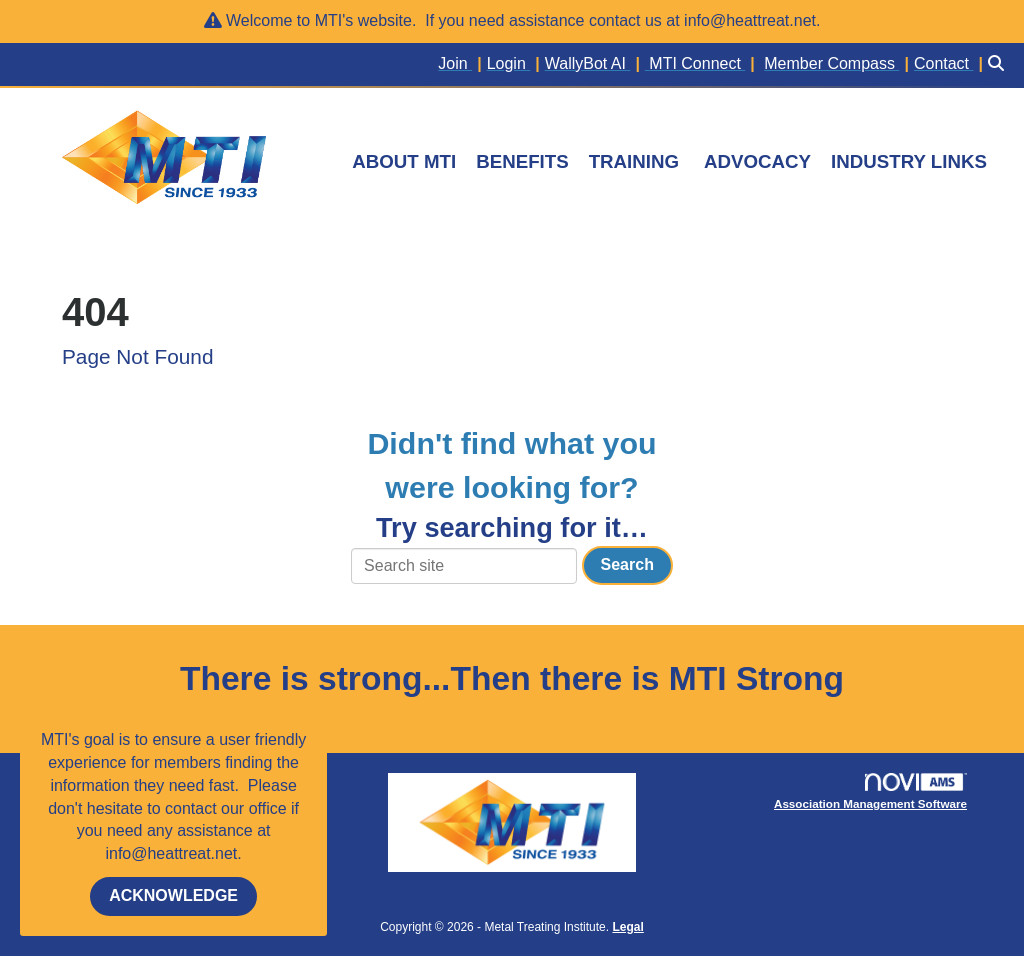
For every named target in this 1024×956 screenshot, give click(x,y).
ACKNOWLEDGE (173, 895)
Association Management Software (874, 791)
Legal (627, 927)
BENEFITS (522, 161)
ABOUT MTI (404, 161)
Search (627, 564)
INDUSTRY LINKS (909, 161)
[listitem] (462, 64)
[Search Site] (998, 64)
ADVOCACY (757, 161)
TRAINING (634, 161)
